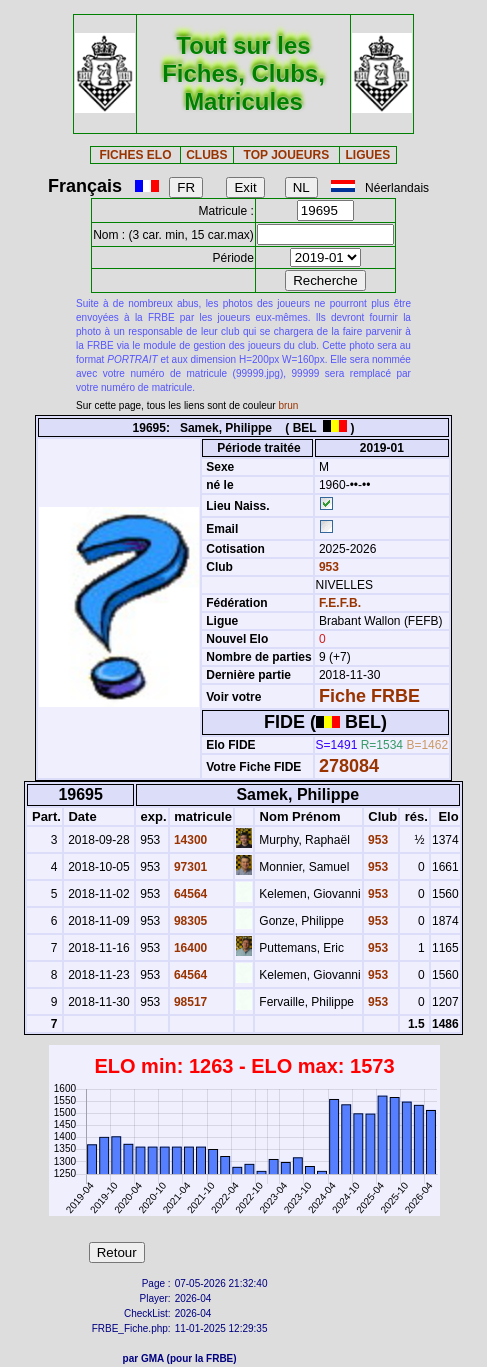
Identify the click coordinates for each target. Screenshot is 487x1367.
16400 (189, 948)
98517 (189, 1002)
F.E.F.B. (340, 603)
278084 (349, 766)
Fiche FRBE (369, 696)
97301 (189, 867)
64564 (189, 894)
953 (327, 567)
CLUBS (206, 155)
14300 (189, 840)
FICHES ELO (135, 155)
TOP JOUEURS (287, 155)
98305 (189, 921)
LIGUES (368, 155)
